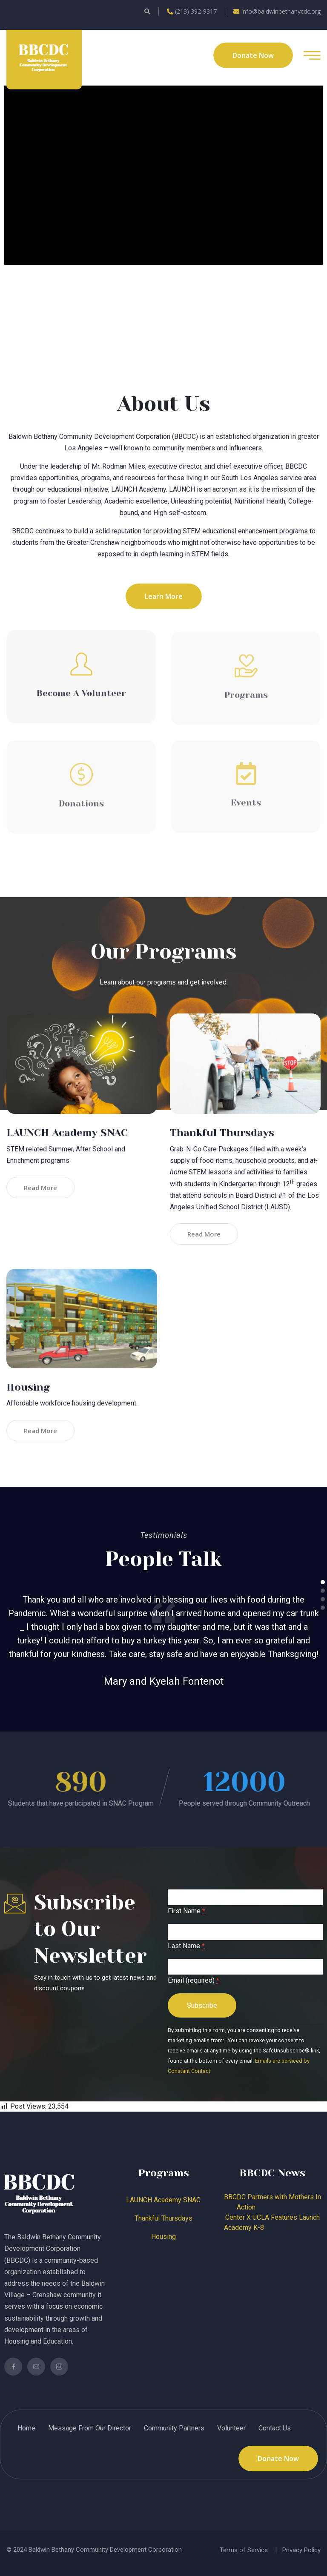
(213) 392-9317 (192, 11)
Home (26, 2428)
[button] (323, 1582)
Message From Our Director (89, 2428)
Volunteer (231, 2428)
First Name (186, 1911)
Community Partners (174, 2428)
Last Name (186, 1946)
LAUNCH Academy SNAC (67, 1133)
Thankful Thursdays (222, 1133)
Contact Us (274, 2428)
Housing (28, 1387)
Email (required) (193, 1980)
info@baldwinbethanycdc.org (277, 11)
